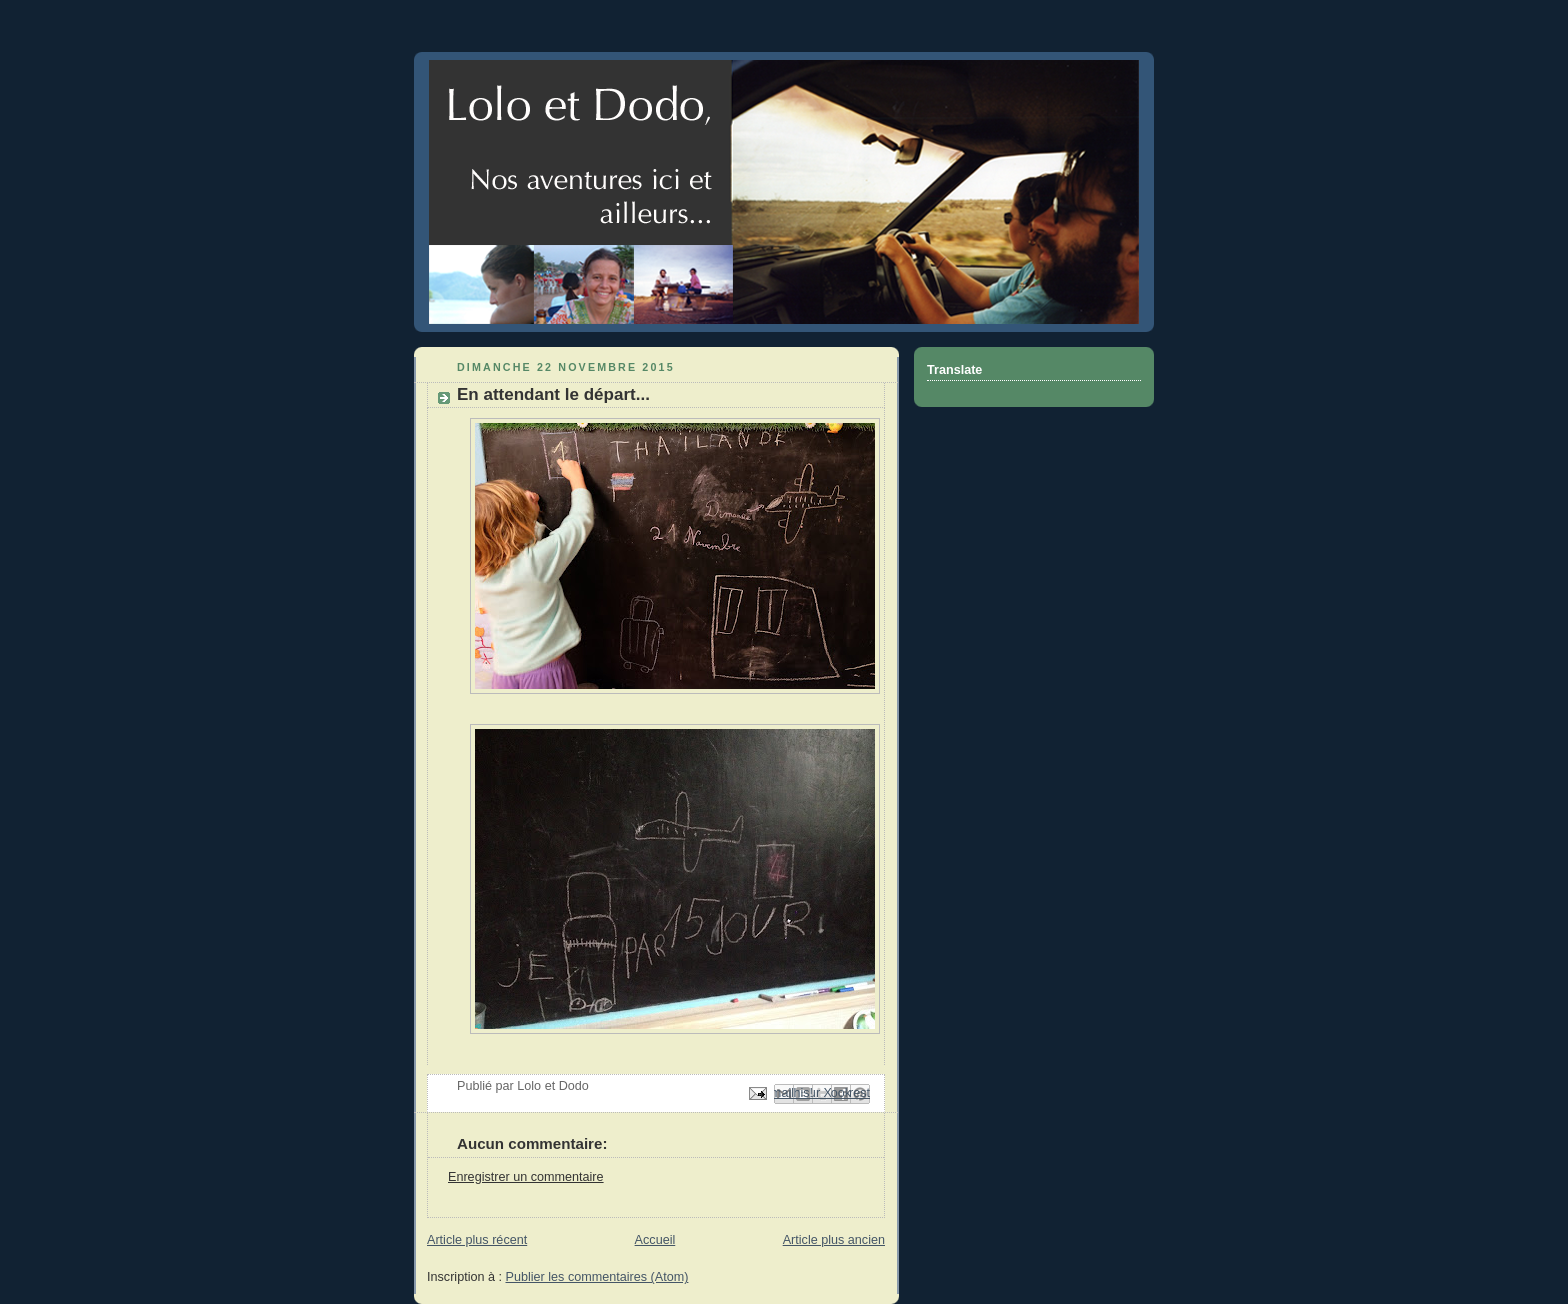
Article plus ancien (834, 1240)
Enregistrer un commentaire (526, 1177)
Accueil (655, 1240)
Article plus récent (477, 1240)
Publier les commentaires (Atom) (597, 1277)
